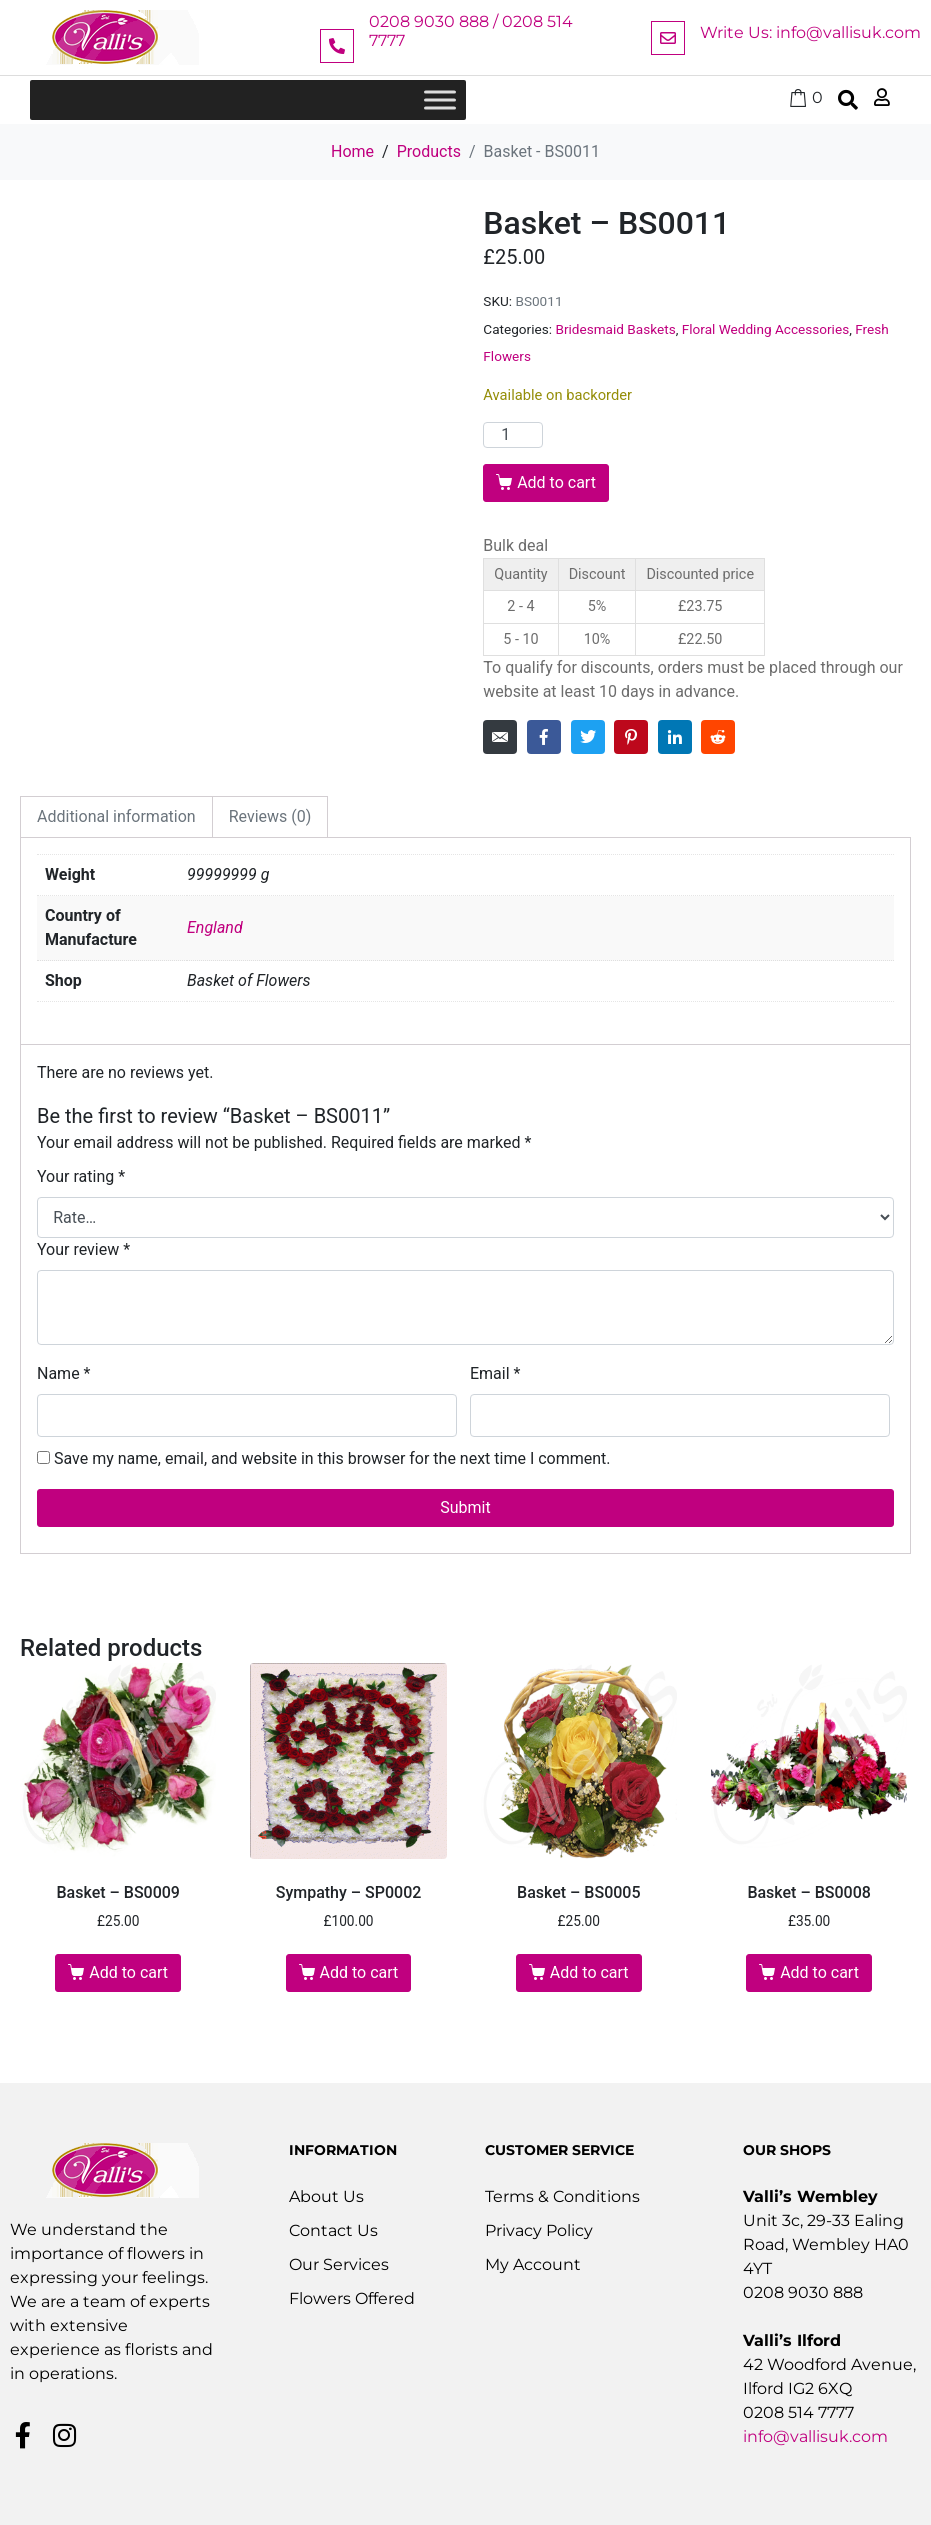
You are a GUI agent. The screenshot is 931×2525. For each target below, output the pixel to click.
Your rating (81, 1176)
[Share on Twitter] (588, 737)
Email (495, 1373)
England (215, 927)
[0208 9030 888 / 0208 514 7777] (337, 46)
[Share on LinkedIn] (675, 737)
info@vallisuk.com (815, 2436)
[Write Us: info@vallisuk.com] (668, 38)
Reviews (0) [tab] (270, 816)
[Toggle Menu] (440, 99)
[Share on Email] (500, 737)
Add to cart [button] (128, 1972)
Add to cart (556, 482)
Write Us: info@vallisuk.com (810, 32)
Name (64, 1373)
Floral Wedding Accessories (765, 329)
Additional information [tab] (116, 816)
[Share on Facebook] (544, 737)
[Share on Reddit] (718, 737)
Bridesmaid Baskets (615, 329)
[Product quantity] (513, 435)
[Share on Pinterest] (631, 737)
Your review (83, 1249)
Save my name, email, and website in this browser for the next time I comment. (332, 1458)
